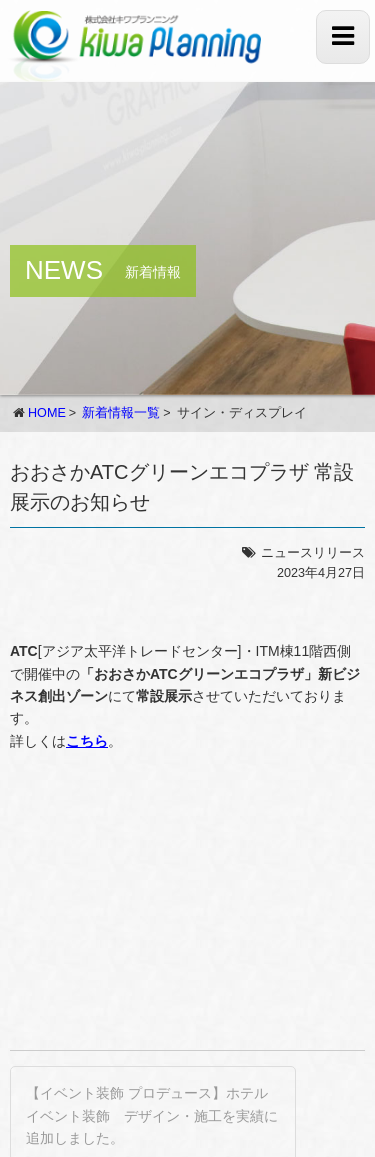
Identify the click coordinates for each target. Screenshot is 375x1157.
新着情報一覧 (121, 413)
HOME (47, 413)
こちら (87, 741)
